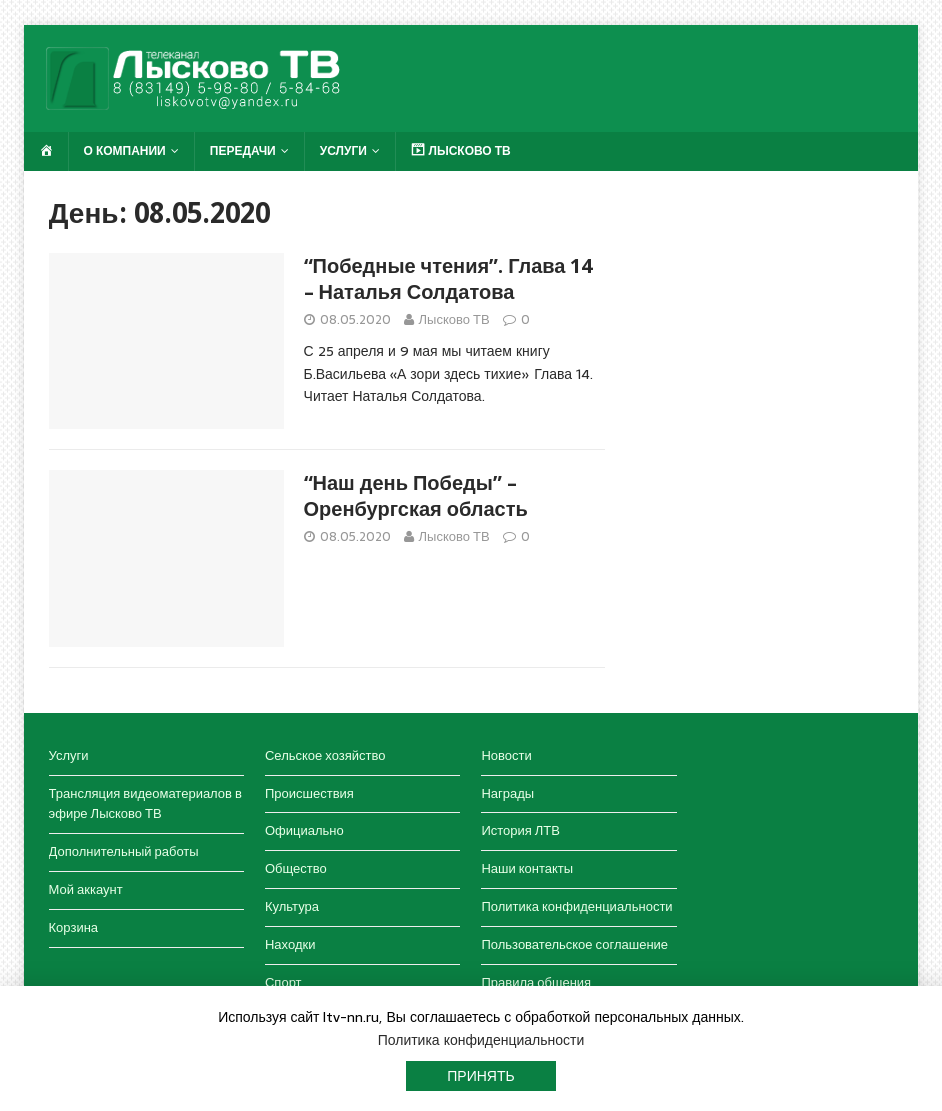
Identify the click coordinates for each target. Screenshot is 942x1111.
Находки (290, 944)
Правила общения (536, 982)
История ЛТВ (520, 830)
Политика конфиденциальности (576, 906)
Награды (507, 793)
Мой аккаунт (86, 889)
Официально (304, 830)
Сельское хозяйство (325, 755)
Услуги (343, 151)
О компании (125, 151)
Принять (480, 1076)
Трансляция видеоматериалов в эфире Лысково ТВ (145, 804)
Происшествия (309, 793)
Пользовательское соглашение (574, 944)
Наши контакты (527, 868)
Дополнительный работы (124, 851)
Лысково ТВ (454, 319)
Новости (506, 755)
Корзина (74, 927)
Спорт (283, 982)
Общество (296, 868)
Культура (292, 906)
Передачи (243, 151)
